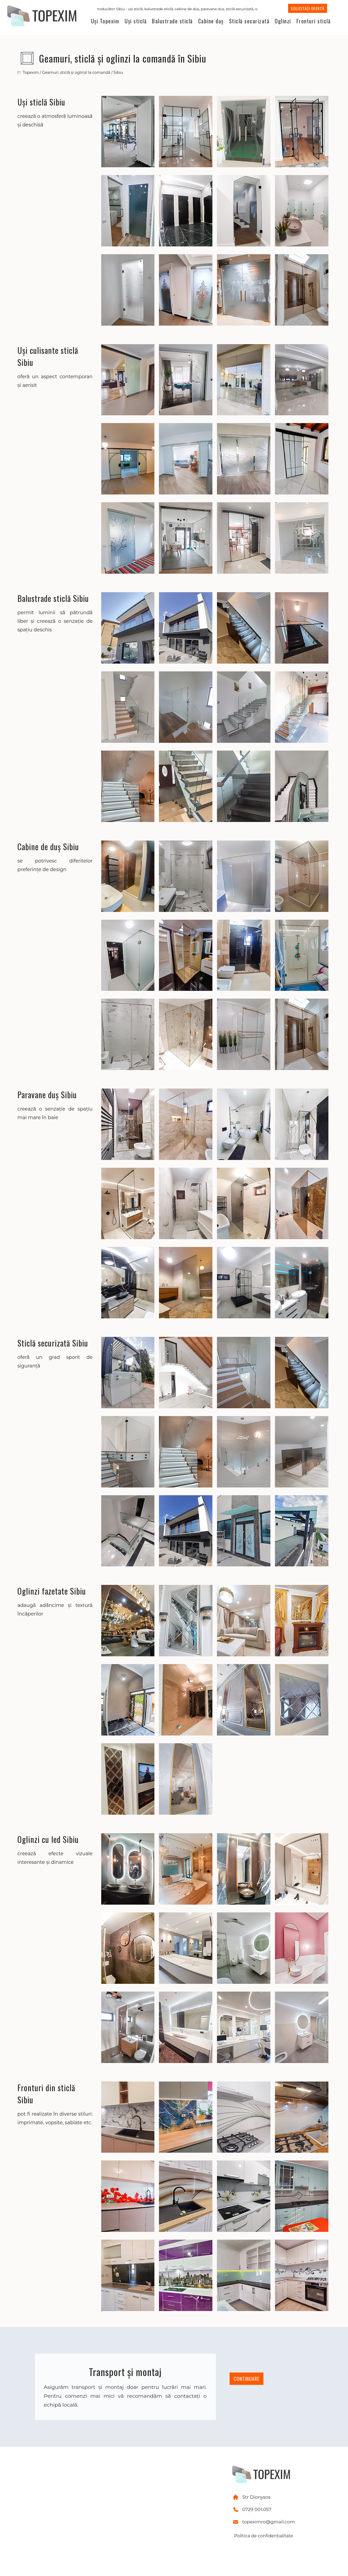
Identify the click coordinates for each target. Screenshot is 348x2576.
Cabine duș (211, 21)
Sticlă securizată (249, 21)
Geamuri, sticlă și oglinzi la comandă (76, 72)
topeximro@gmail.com (268, 2521)
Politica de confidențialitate (263, 2535)
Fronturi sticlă (313, 21)
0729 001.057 (256, 2509)
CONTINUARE (246, 2378)
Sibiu (118, 72)
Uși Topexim (105, 21)
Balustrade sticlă (172, 21)
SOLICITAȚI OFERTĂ (307, 8)
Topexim (31, 72)
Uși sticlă (136, 21)
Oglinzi (283, 21)
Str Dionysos (256, 2497)
